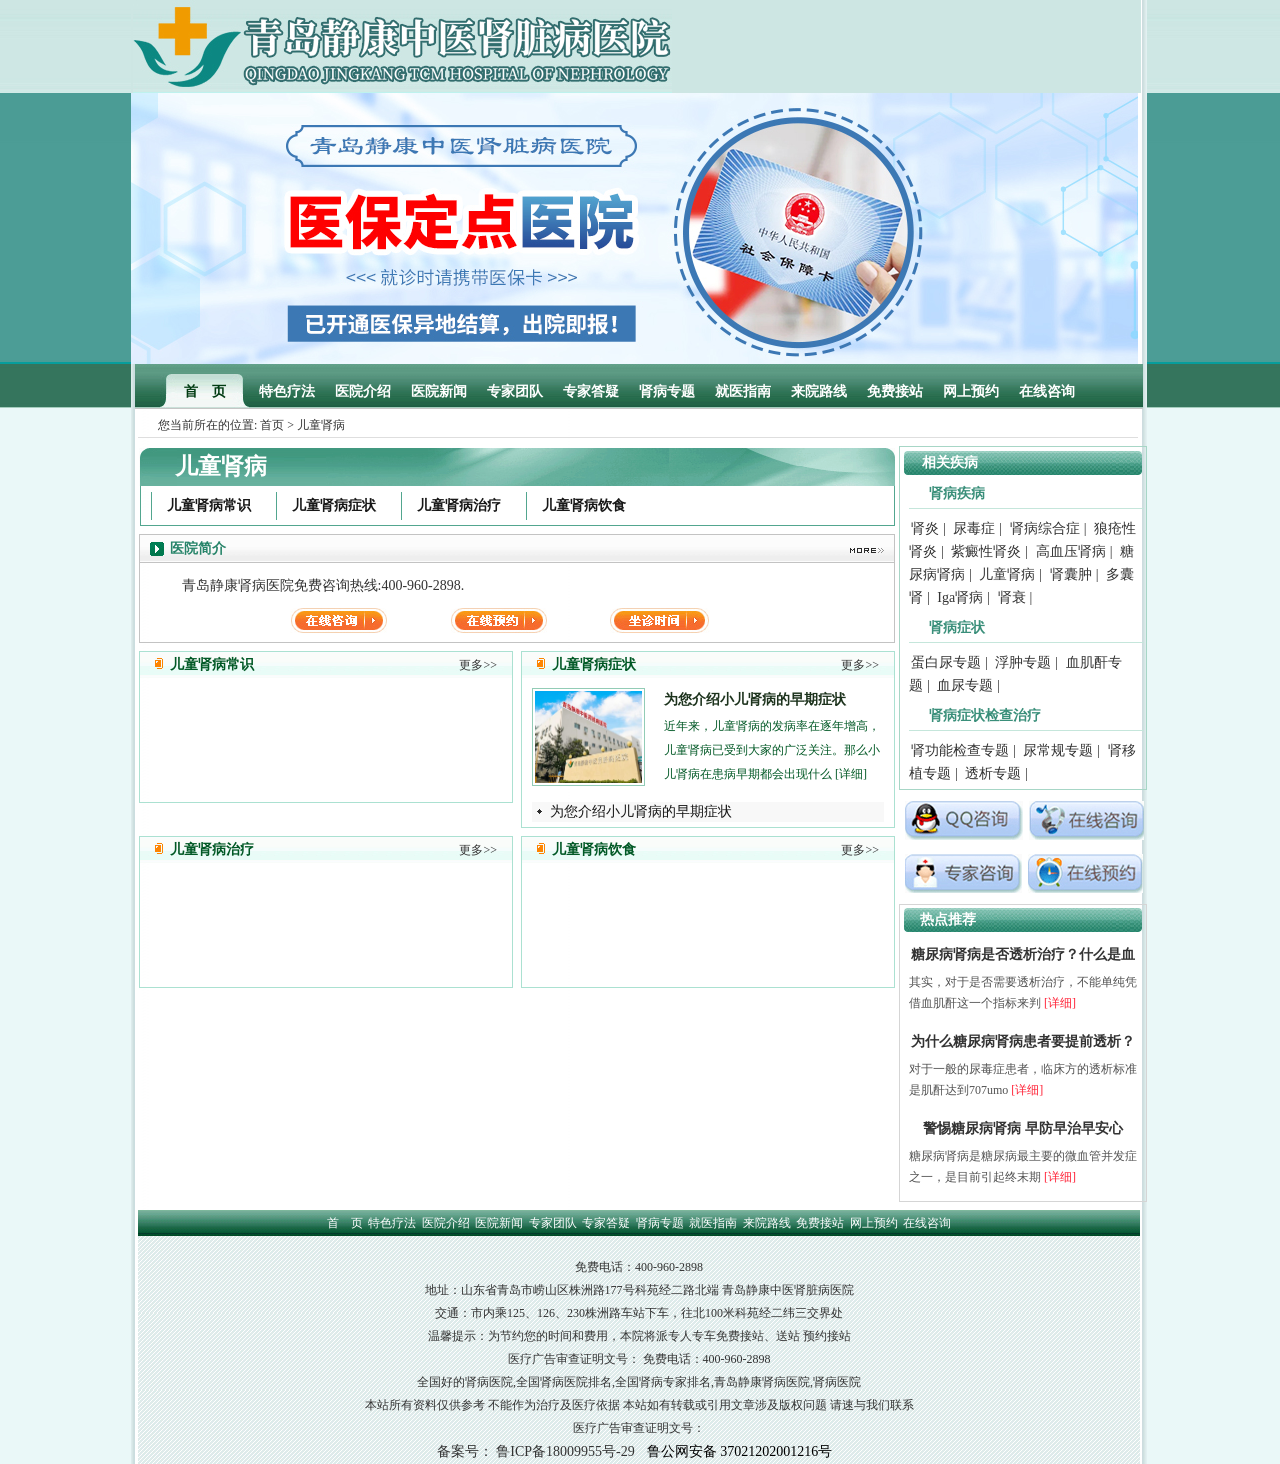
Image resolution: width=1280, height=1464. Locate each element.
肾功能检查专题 (960, 750)
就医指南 (743, 391)
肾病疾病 (957, 493)
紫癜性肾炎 (986, 551)
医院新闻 (439, 391)
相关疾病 (950, 462)
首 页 (205, 391)
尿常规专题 (1058, 750)
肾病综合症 (1045, 528)
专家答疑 (591, 391)
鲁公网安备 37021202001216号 (740, 1451)
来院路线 (819, 391)
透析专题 (993, 773)
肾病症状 (957, 627)
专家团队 (515, 391)
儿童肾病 (1007, 574)
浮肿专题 (1023, 662)
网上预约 (971, 391)
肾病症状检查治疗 (985, 715)
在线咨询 (1047, 391)
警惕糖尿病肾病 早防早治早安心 (1023, 1128)
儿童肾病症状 (334, 505)
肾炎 (925, 528)
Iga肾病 (960, 597)
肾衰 (1012, 597)
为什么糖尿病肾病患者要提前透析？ (1023, 1041)
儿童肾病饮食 (584, 505)
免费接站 (895, 391)
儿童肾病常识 (209, 505)
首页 (272, 425)
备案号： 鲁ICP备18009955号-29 (536, 1451)
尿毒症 (974, 528)
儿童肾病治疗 (459, 505)
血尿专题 (965, 685)
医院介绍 (363, 391)
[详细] (851, 774)
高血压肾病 (1071, 551)
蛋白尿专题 (946, 662)
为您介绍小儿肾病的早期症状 (755, 699)
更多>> (478, 665)
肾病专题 (667, 391)
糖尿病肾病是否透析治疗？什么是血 (1023, 954)
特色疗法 (287, 391)
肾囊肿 (1071, 574)
